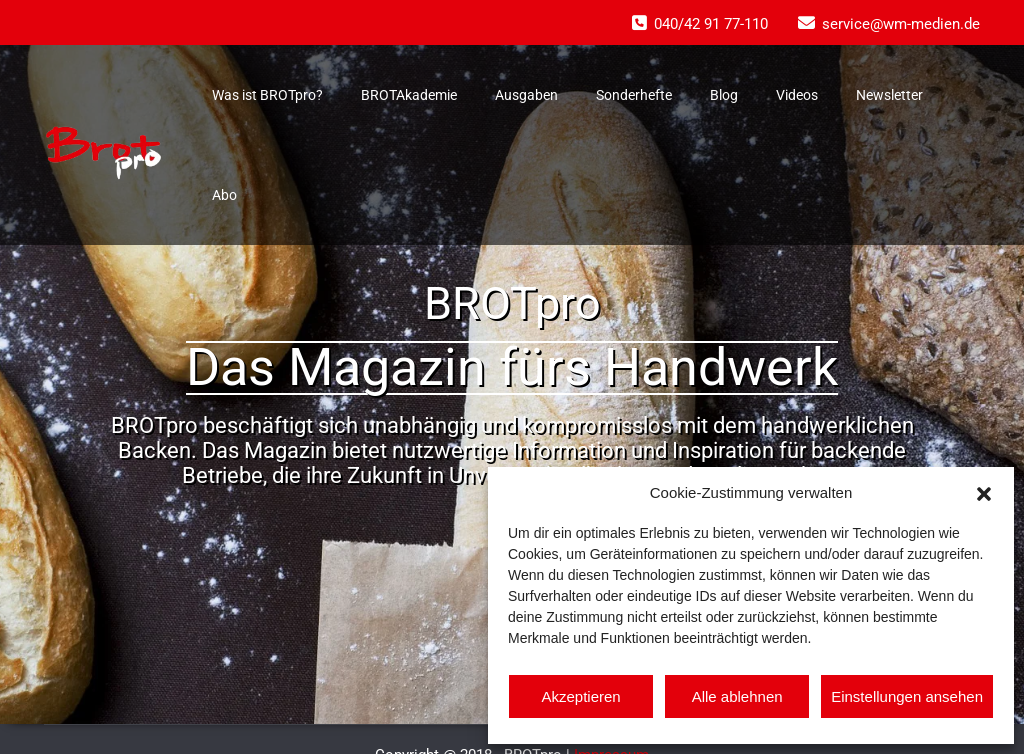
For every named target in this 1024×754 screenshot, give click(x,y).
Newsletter (889, 95)
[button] (984, 492)
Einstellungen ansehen (907, 696)
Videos (797, 95)
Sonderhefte (634, 95)
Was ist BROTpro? (267, 95)
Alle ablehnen (737, 696)
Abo (224, 195)
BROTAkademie (409, 95)
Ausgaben (526, 95)
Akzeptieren (580, 696)
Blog (724, 95)
